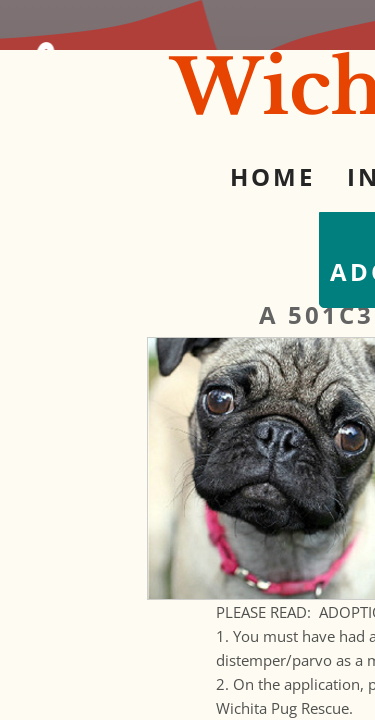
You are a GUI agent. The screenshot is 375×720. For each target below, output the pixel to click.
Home (272, 176)
